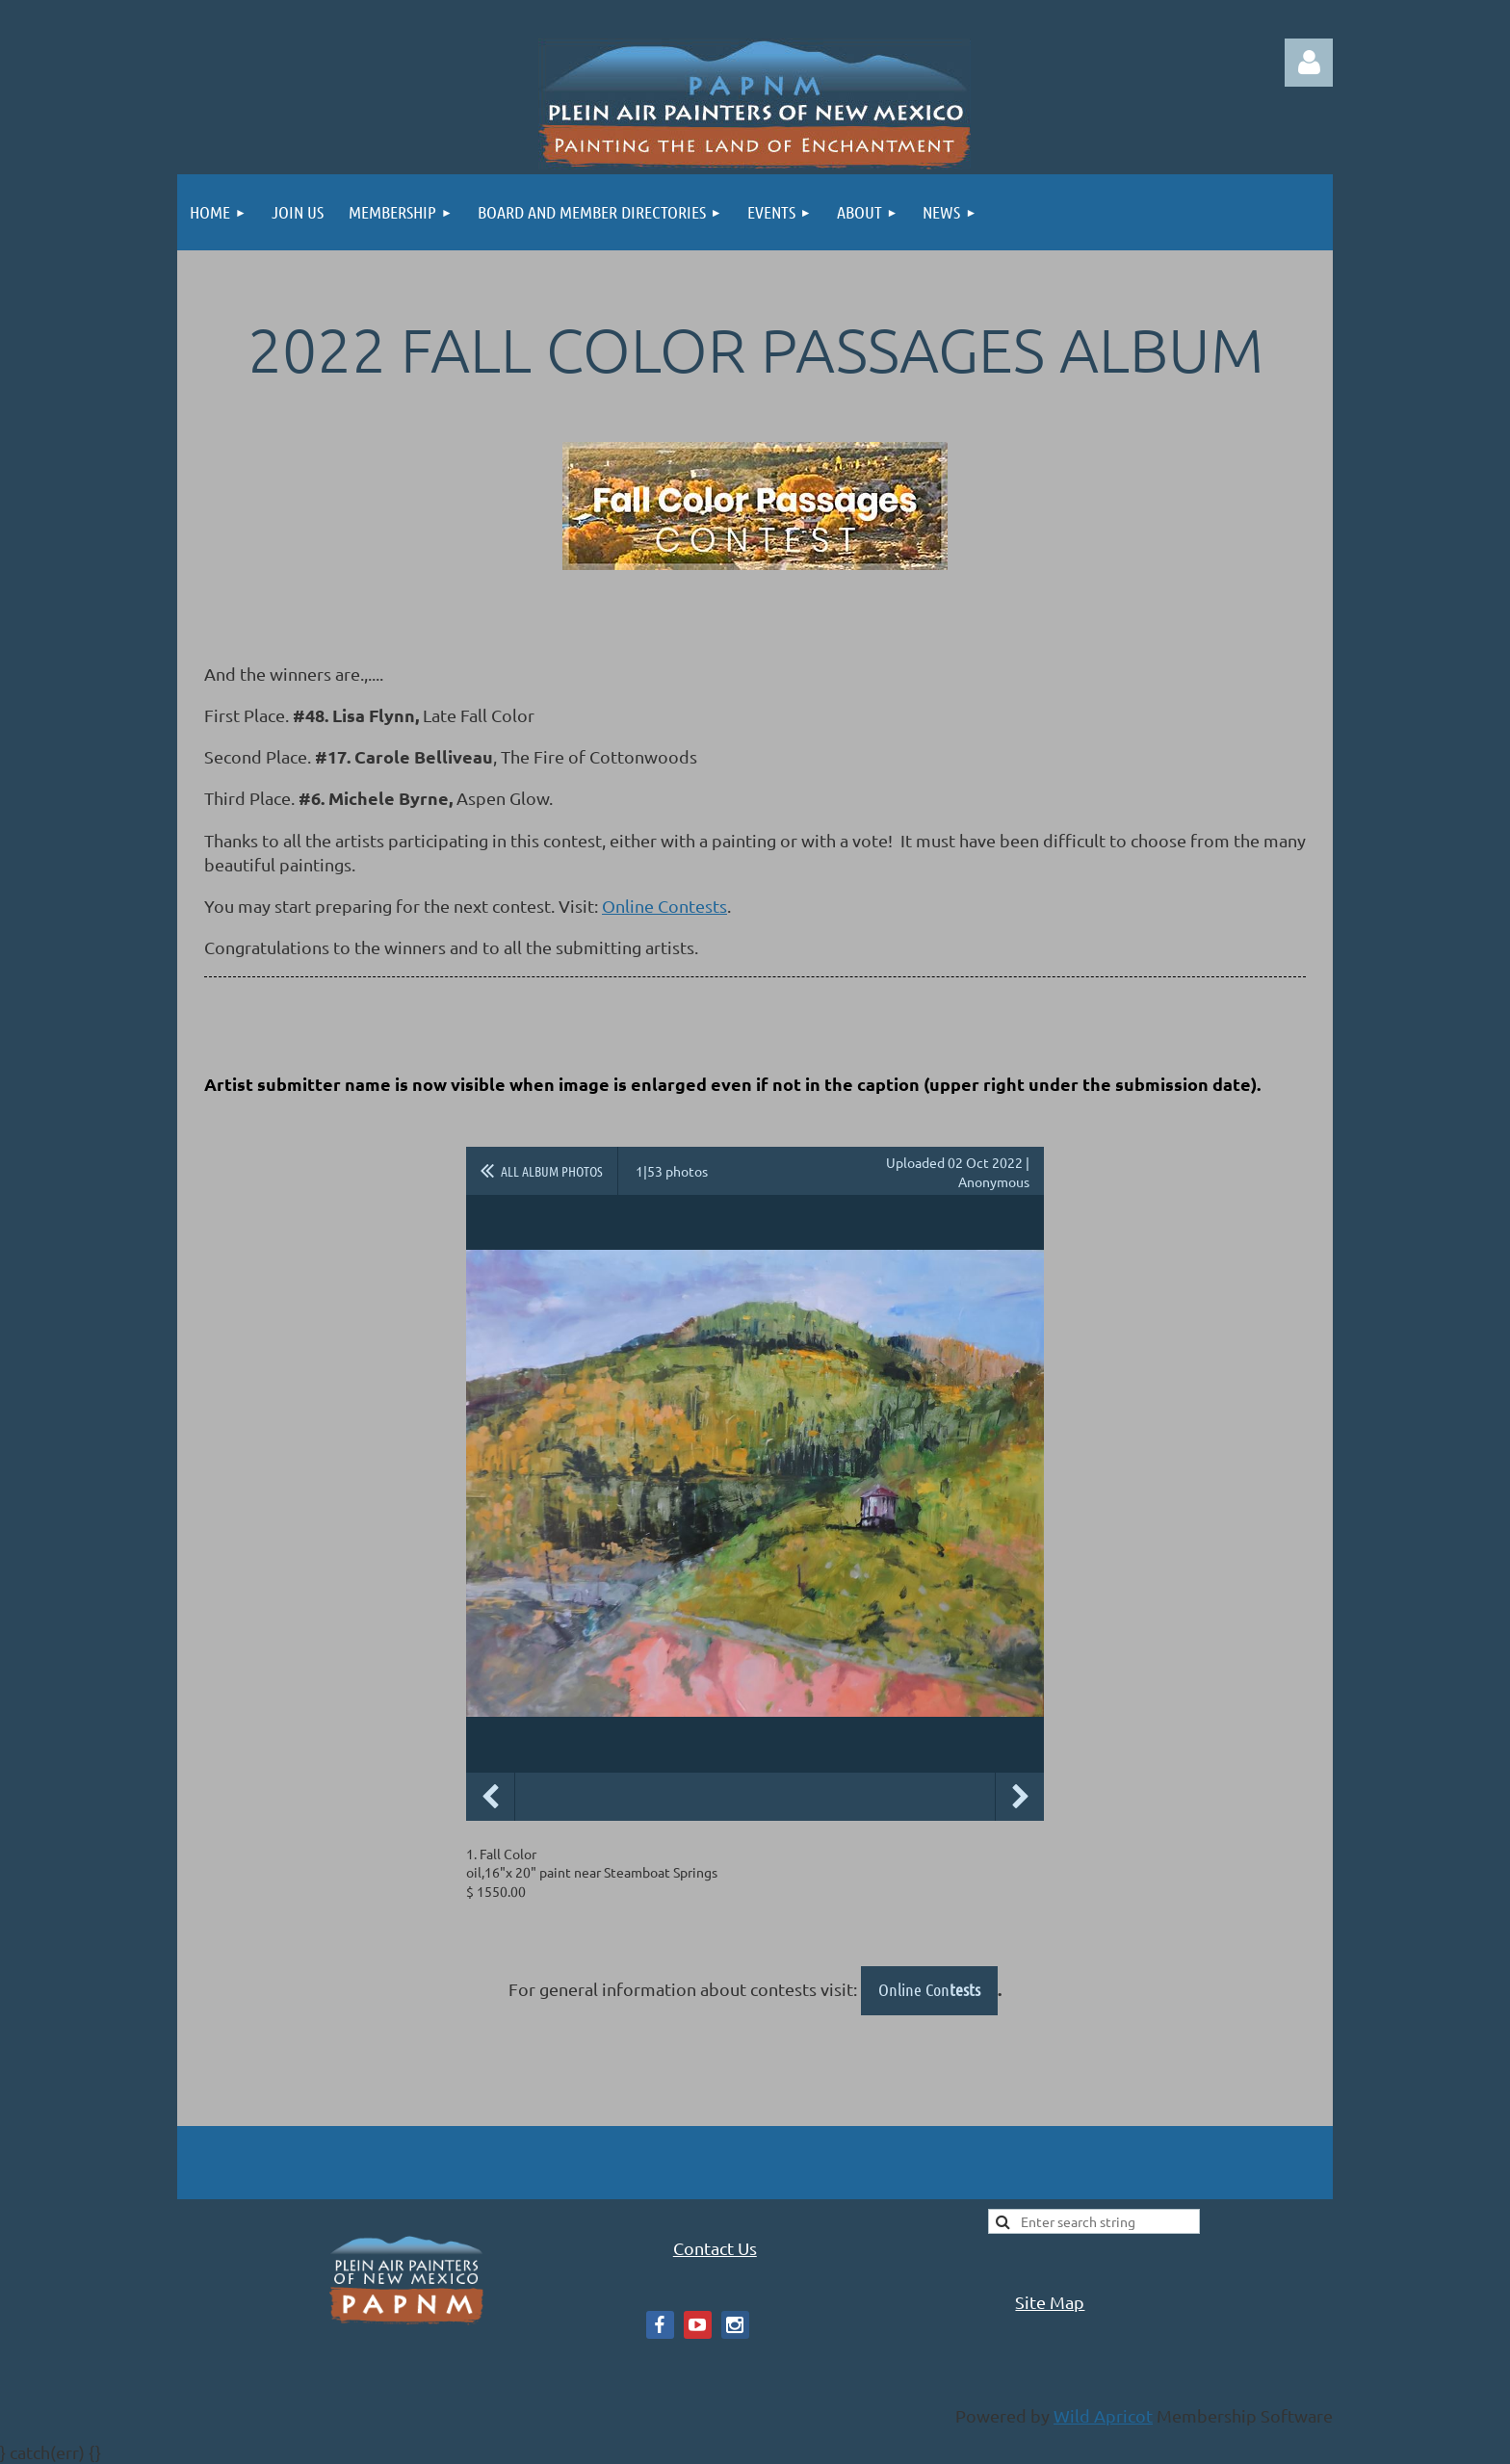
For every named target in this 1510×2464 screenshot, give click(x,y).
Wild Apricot (1103, 2415)
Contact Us (715, 2248)
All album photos (552, 1171)
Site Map (1049, 2302)
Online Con (929, 1989)
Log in (1309, 63)
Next (1020, 1797)
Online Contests (664, 905)
